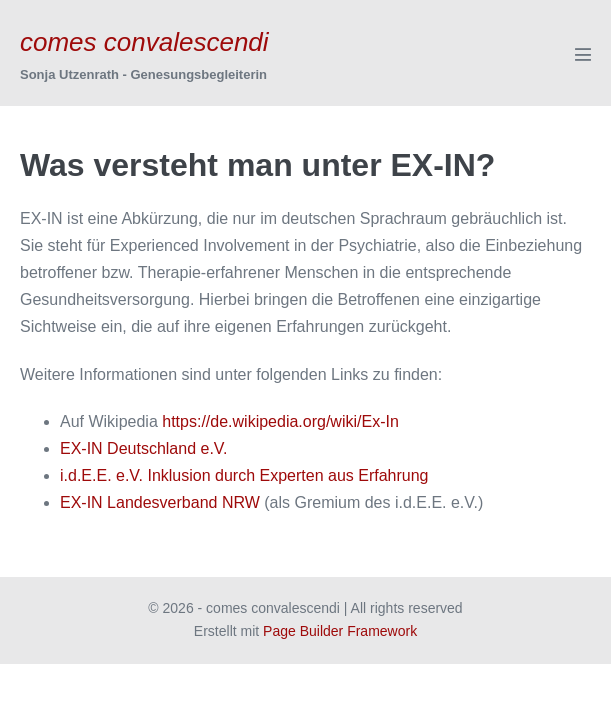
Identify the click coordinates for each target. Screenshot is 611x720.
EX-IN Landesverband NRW (160, 502)
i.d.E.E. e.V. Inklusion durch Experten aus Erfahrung (244, 475)
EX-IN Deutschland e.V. (144, 448)
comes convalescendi (144, 42)
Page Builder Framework (340, 631)
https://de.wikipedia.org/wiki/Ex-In (280, 421)
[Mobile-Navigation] (583, 54)
